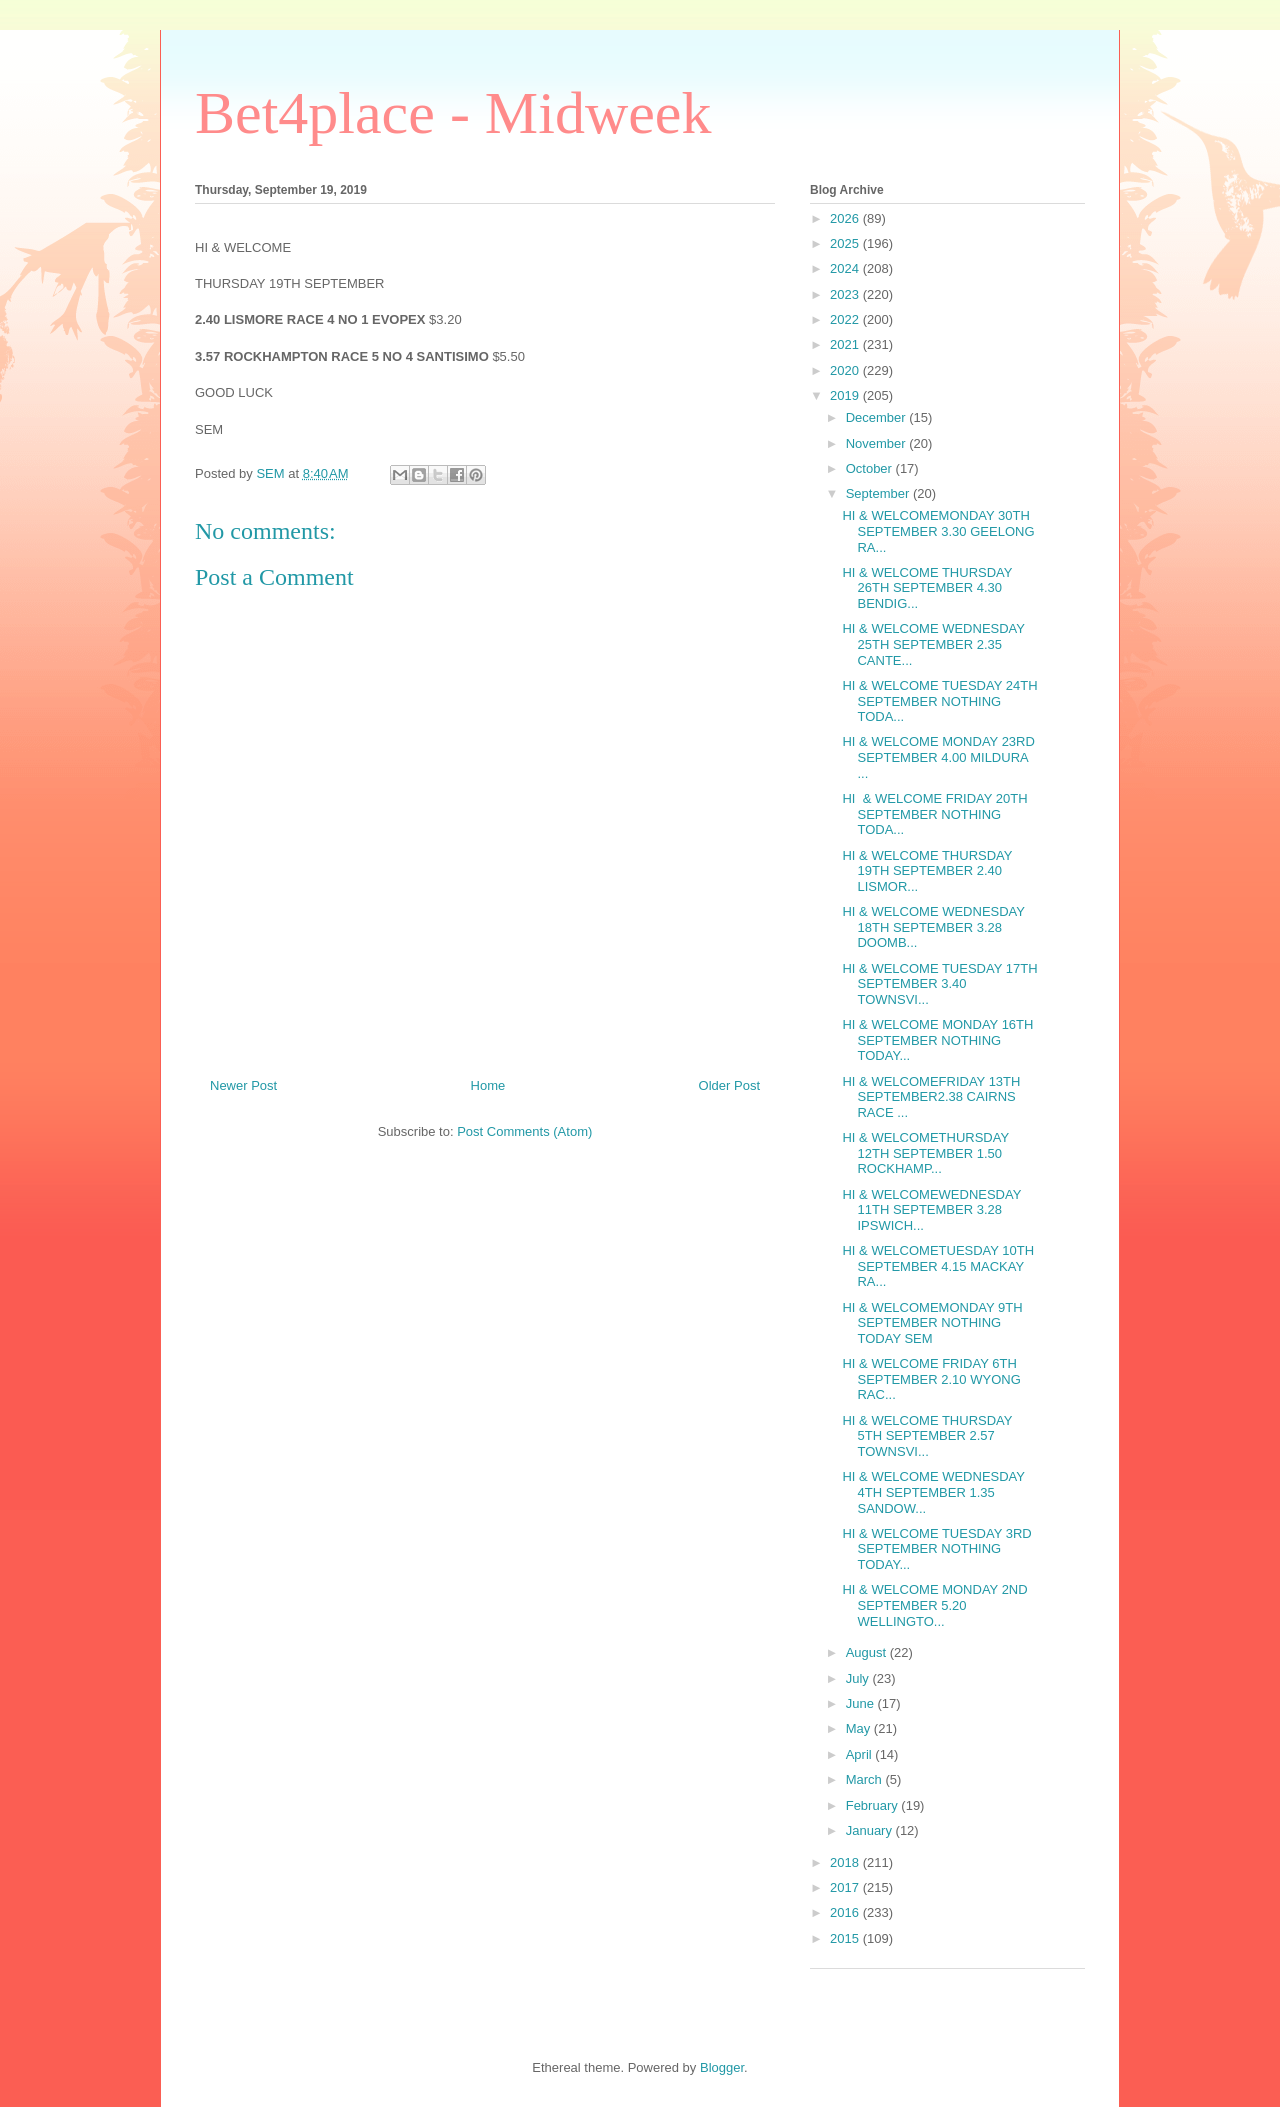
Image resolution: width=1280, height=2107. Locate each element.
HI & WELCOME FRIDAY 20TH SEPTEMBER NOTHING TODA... (934, 814)
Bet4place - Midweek (453, 113)
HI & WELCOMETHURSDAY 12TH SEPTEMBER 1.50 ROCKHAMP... (925, 1153)
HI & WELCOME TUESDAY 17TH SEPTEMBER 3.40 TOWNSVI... (939, 984)
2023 (846, 294)
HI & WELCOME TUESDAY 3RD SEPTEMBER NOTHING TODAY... (936, 1549)
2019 (846, 395)
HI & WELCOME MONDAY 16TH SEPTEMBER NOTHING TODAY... (937, 1040)
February (874, 1805)
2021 (846, 344)
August (868, 1652)
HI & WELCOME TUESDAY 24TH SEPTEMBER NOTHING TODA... (939, 701)
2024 (846, 268)
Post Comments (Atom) (524, 1131)
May (860, 1728)
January (871, 1830)
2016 (846, 1912)
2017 (846, 1887)
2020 (846, 370)
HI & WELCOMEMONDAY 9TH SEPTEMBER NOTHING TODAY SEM (932, 1323)
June (862, 1703)
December (878, 417)
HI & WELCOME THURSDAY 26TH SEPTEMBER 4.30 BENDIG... (927, 588)
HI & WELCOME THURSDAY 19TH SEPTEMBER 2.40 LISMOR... (927, 871)
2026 (846, 218)
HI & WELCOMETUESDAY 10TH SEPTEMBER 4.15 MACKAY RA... (938, 1266)
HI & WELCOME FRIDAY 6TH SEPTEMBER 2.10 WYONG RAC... (931, 1379)
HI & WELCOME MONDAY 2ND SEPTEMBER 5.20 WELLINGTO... (934, 1605)
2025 (846, 243)
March (866, 1779)
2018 (846, 1862)
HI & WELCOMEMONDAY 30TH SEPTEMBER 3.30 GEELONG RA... (938, 531)
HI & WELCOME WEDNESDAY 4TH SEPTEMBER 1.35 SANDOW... (933, 1492)
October (871, 468)
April (861, 1754)
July (859, 1678)
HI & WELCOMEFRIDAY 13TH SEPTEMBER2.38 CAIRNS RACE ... (931, 1097)
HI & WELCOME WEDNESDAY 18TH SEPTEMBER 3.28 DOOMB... (933, 927)
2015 (846, 1938)
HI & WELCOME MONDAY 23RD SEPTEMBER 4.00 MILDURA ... (938, 757)
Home (488, 1085)
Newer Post (243, 1085)
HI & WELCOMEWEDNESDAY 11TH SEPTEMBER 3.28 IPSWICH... (931, 1210)
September (879, 493)
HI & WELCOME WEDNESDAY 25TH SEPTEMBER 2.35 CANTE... (933, 644)
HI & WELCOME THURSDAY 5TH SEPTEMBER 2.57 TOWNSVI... (927, 1436)
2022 (846, 319)
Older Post (729, 1085)
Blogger (722, 2067)
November (878, 443)
